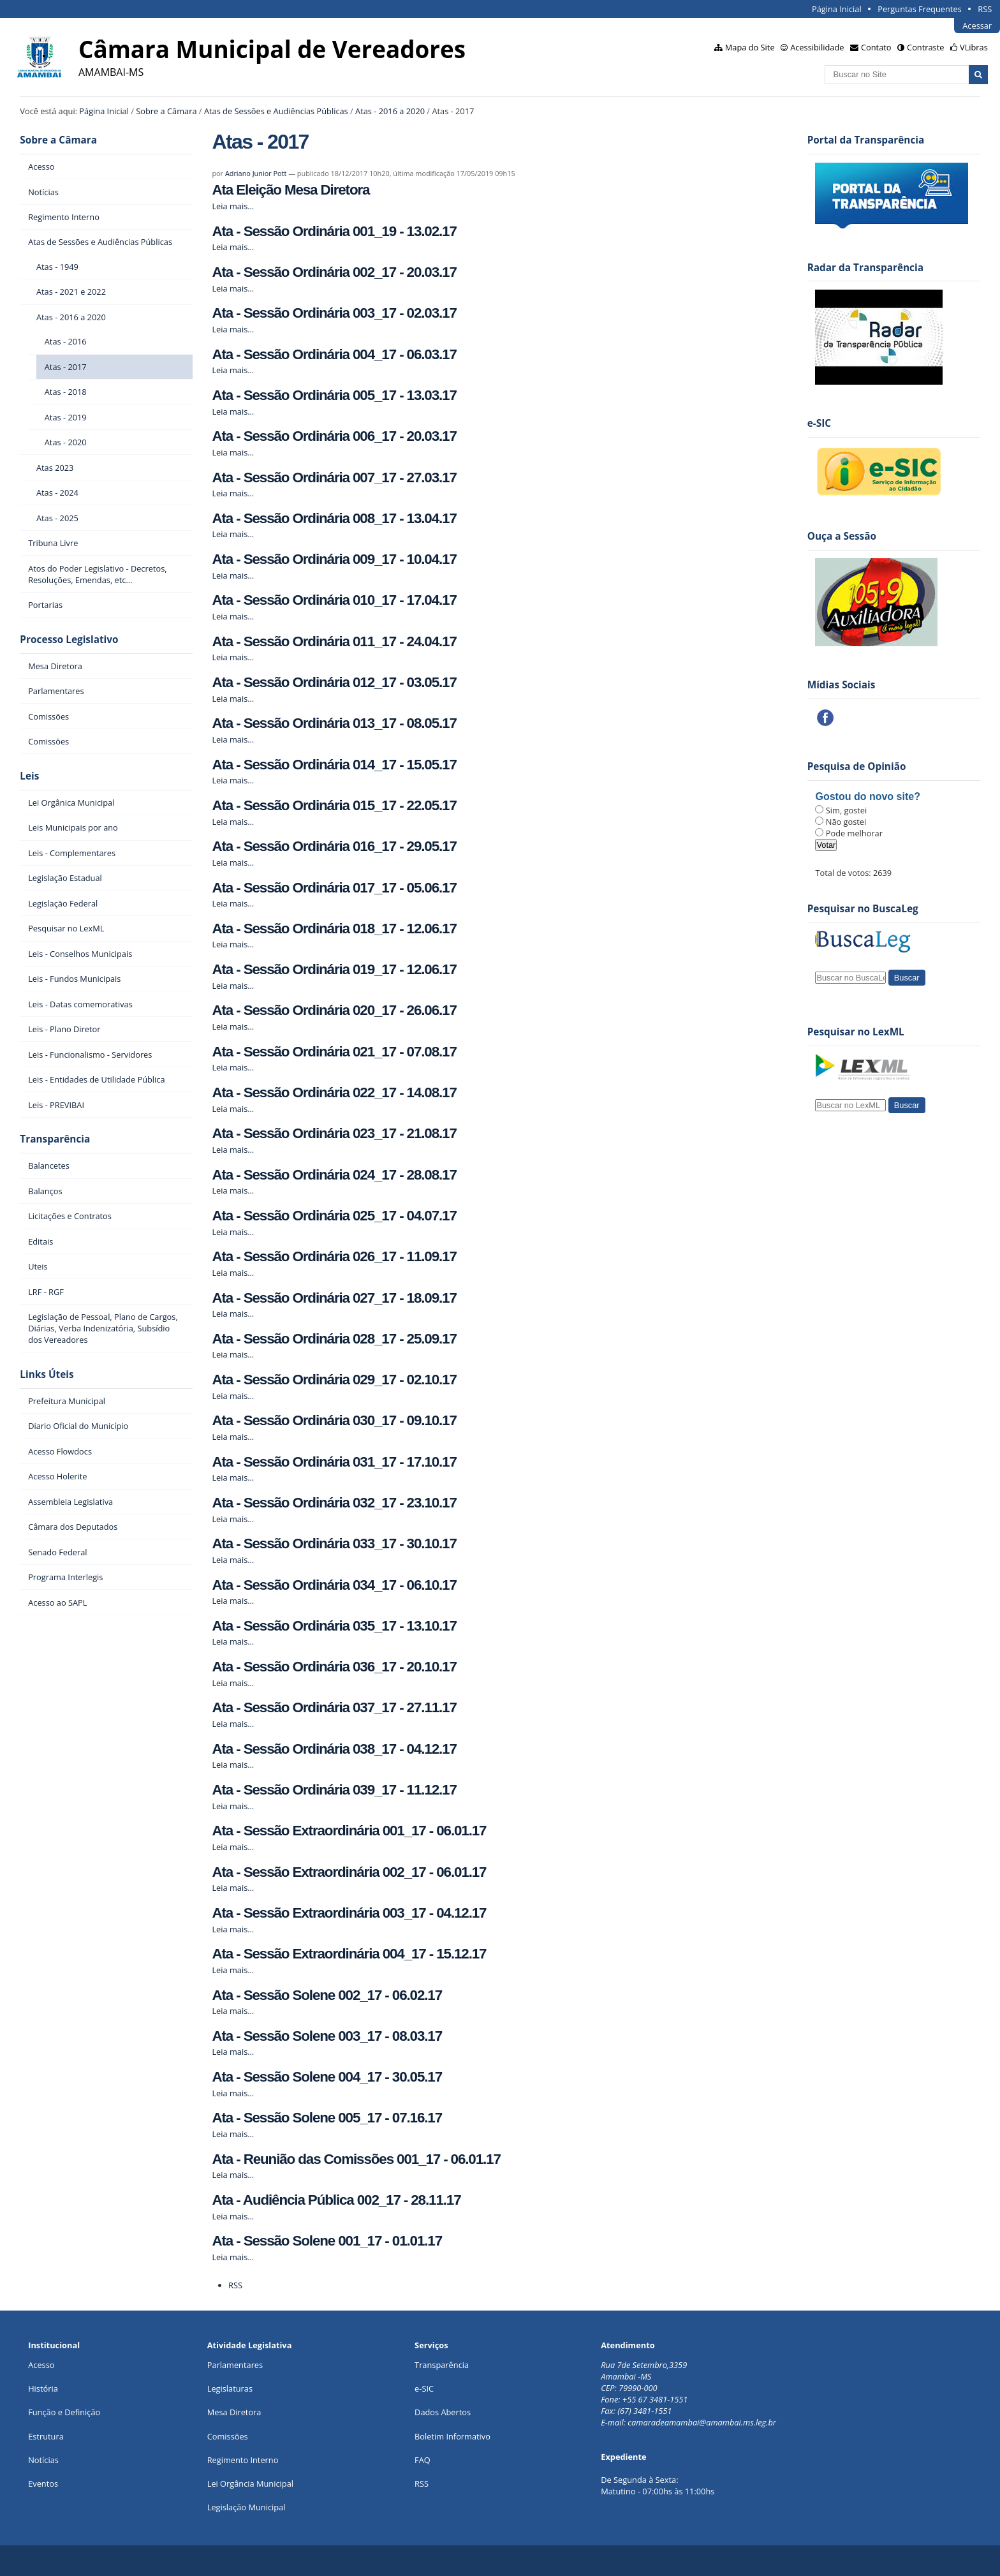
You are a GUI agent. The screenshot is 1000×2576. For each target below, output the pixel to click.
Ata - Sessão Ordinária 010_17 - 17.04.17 (334, 600)
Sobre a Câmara (166, 111)
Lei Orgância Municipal (250, 2483)
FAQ (422, 2460)
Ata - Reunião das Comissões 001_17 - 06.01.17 (356, 2159)
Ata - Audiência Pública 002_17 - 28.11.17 (336, 2200)
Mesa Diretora (234, 2412)
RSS (985, 9)
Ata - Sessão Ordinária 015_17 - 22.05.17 (334, 805)
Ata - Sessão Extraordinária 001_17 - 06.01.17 (349, 1831)
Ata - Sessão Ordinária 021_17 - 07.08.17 (334, 1052)
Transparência (55, 1139)
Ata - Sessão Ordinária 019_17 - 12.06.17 (334, 969)
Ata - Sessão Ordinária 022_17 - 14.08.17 (334, 1092)
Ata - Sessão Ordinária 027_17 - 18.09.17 (334, 1298)
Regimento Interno (243, 2460)
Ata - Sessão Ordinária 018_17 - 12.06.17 (334, 928)
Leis (29, 776)
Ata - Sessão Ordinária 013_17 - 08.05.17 (334, 723)
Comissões (227, 2436)
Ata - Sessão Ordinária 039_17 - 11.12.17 (334, 1790)
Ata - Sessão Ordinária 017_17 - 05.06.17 (334, 888)
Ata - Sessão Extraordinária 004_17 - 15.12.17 (349, 1954)
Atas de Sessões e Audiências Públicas (276, 111)
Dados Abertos (443, 2412)
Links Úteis (46, 1374)
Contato (876, 47)
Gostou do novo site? (867, 796)
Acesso (41, 2365)
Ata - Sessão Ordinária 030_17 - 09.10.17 (334, 1420)
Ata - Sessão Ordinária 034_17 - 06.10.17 (334, 1585)
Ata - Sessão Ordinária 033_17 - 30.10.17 (334, 1543)
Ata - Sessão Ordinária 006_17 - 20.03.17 (334, 436)
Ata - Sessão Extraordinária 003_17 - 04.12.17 (349, 1913)
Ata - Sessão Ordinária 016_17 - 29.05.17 (334, 846)
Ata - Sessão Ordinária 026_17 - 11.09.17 (334, 1256)
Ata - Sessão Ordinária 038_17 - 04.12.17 (334, 1749)
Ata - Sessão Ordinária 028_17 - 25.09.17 (334, 1339)
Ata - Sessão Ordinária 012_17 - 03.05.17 (334, 682)
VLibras (974, 47)
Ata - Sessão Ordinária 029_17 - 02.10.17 (334, 1380)
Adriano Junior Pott (255, 173)
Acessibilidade (817, 47)
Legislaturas (230, 2388)
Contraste (925, 47)
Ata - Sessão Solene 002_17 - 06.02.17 (327, 1995)
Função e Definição (64, 2412)
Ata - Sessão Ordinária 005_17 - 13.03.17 (334, 395)
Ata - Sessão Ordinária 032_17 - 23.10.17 (334, 1503)
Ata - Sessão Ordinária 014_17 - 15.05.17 (334, 765)
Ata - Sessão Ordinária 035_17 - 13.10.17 (334, 1626)
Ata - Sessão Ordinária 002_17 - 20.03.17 (334, 272)
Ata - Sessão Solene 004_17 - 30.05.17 (327, 2077)
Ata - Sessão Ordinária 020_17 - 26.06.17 (334, 1010)
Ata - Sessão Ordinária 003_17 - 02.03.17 (334, 313)
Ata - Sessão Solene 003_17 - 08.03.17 (327, 2036)
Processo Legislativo (69, 639)
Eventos (43, 2483)
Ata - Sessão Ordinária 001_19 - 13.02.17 (334, 231)
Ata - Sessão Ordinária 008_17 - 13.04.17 (334, 518)
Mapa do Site (750, 47)
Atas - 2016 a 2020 (390, 111)
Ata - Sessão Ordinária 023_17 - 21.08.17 (334, 1133)
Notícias (43, 2460)
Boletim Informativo (452, 2436)
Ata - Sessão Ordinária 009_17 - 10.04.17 (334, 559)
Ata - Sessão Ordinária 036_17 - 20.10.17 (334, 1667)
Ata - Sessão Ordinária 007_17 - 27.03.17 (334, 477)
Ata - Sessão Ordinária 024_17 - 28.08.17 (334, 1175)
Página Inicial (837, 9)
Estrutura (46, 2436)
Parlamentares (235, 2365)
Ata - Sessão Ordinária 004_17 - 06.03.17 (334, 354)
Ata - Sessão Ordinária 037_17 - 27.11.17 (334, 1707)
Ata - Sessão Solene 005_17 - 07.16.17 (327, 2118)
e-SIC (424, 2388)
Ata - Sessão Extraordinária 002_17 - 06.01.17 (349, 1872)
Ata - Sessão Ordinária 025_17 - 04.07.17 (334, 1216)
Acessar (977, 25)
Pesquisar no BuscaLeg (862, 908)
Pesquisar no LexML (855, 1032)
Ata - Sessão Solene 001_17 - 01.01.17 (327, 2241)
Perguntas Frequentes (919, 9)
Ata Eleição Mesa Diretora (290, 190)
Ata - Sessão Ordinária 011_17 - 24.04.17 (334, 641)
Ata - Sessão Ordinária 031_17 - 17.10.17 (334, 1462)
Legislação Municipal (246, 2507)
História (43, 2388)
